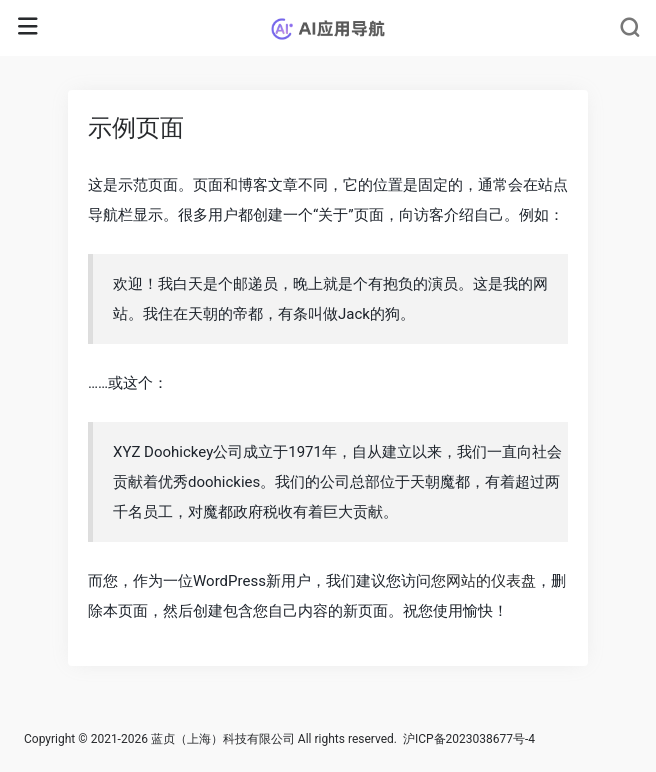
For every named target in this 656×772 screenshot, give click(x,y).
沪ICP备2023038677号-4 (469, 739)
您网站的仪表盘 (483, 581)
